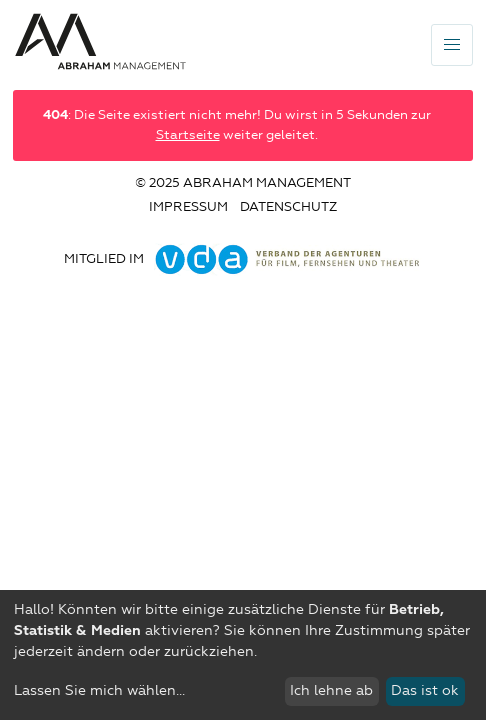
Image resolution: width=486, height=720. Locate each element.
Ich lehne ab (331, 691)
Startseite (188, 135)
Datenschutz (288, 207)
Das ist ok (425, 691)
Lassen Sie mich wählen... (99, 691)
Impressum (188, 207)
